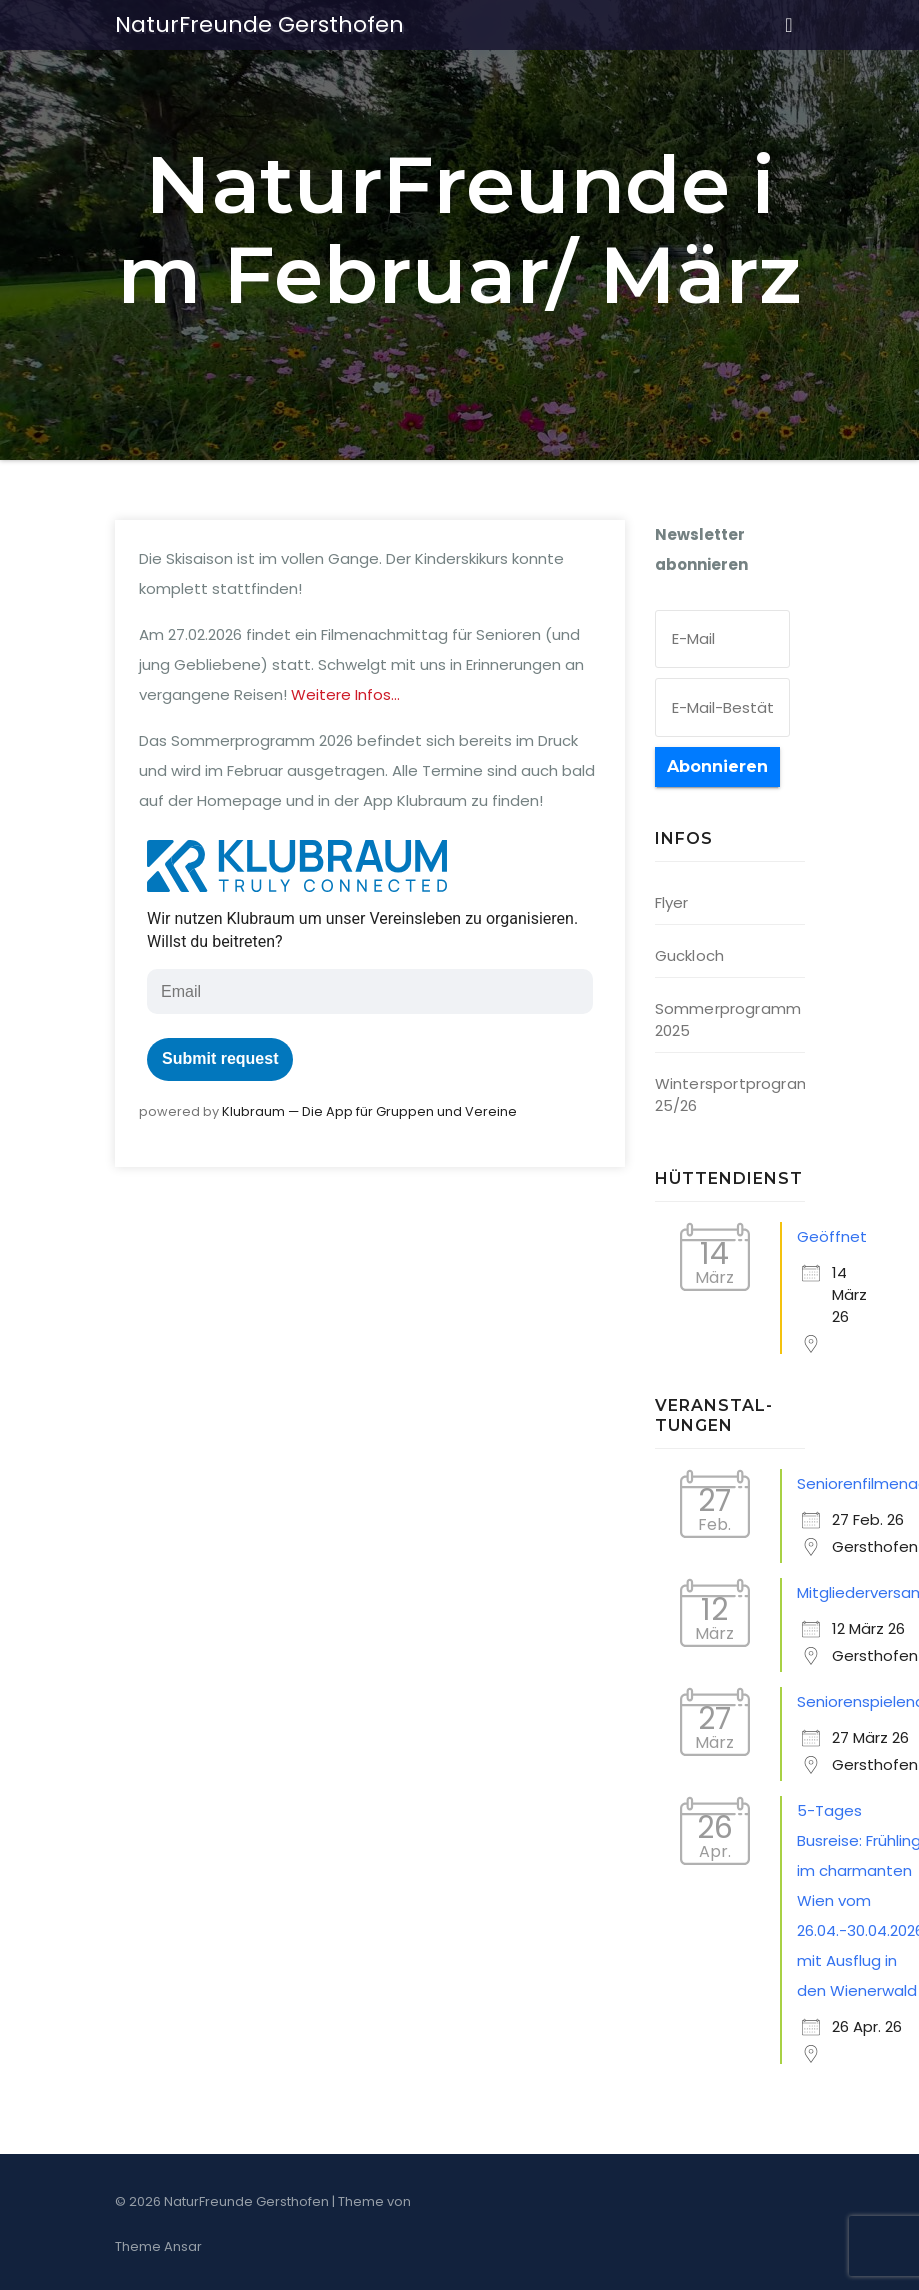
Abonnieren (717, 766)
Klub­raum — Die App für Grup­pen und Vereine (369, 1111)
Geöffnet (832, 1236)
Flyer (672, 902)
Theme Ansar (158, 2246)
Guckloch (690, 955)
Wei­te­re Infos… (345, 694)
